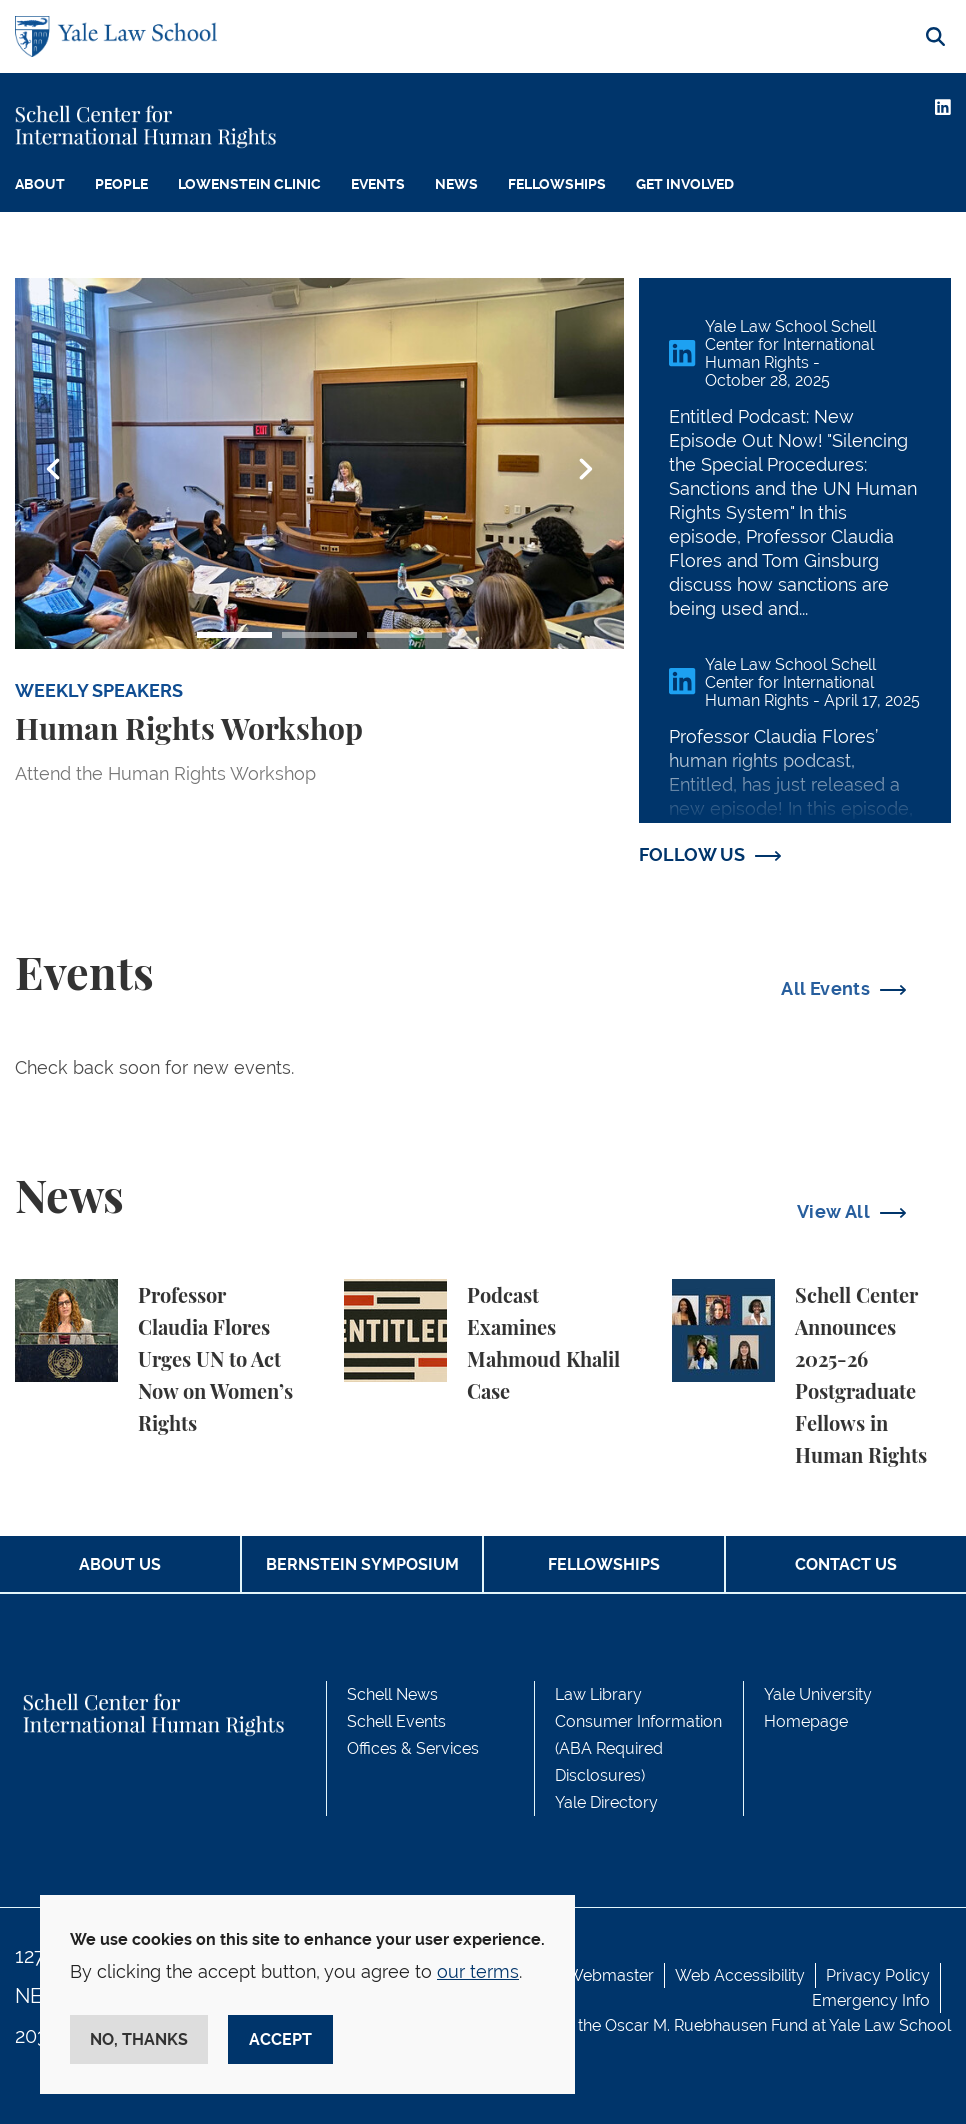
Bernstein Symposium (362, 1564)
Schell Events (396, 1721)
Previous (54, 470)
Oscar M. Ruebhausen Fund (706, 2025)
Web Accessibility (740, 1975)
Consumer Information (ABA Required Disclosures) (638, 1748)
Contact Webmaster (580, 1975)
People (121, 184)
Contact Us (846, 1564)
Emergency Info (871, 2000)
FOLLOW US (692, 854)
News (456, 184)
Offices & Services (413, 1748)
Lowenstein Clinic (249, 184)
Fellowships (557, 184)
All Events (825, 988)
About (40, 184)
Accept (280, 2039)
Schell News (392, 1694)
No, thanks (139, 2039)
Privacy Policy (878, 1975)
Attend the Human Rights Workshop (165, 773)
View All (833, 1211)
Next (585, 470)
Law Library (598, 1694)
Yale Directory (606, 1802)
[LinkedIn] (943, 107)
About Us (120, 1564)
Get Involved (685, 184)
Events (378, 184)
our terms (478, 1971)
